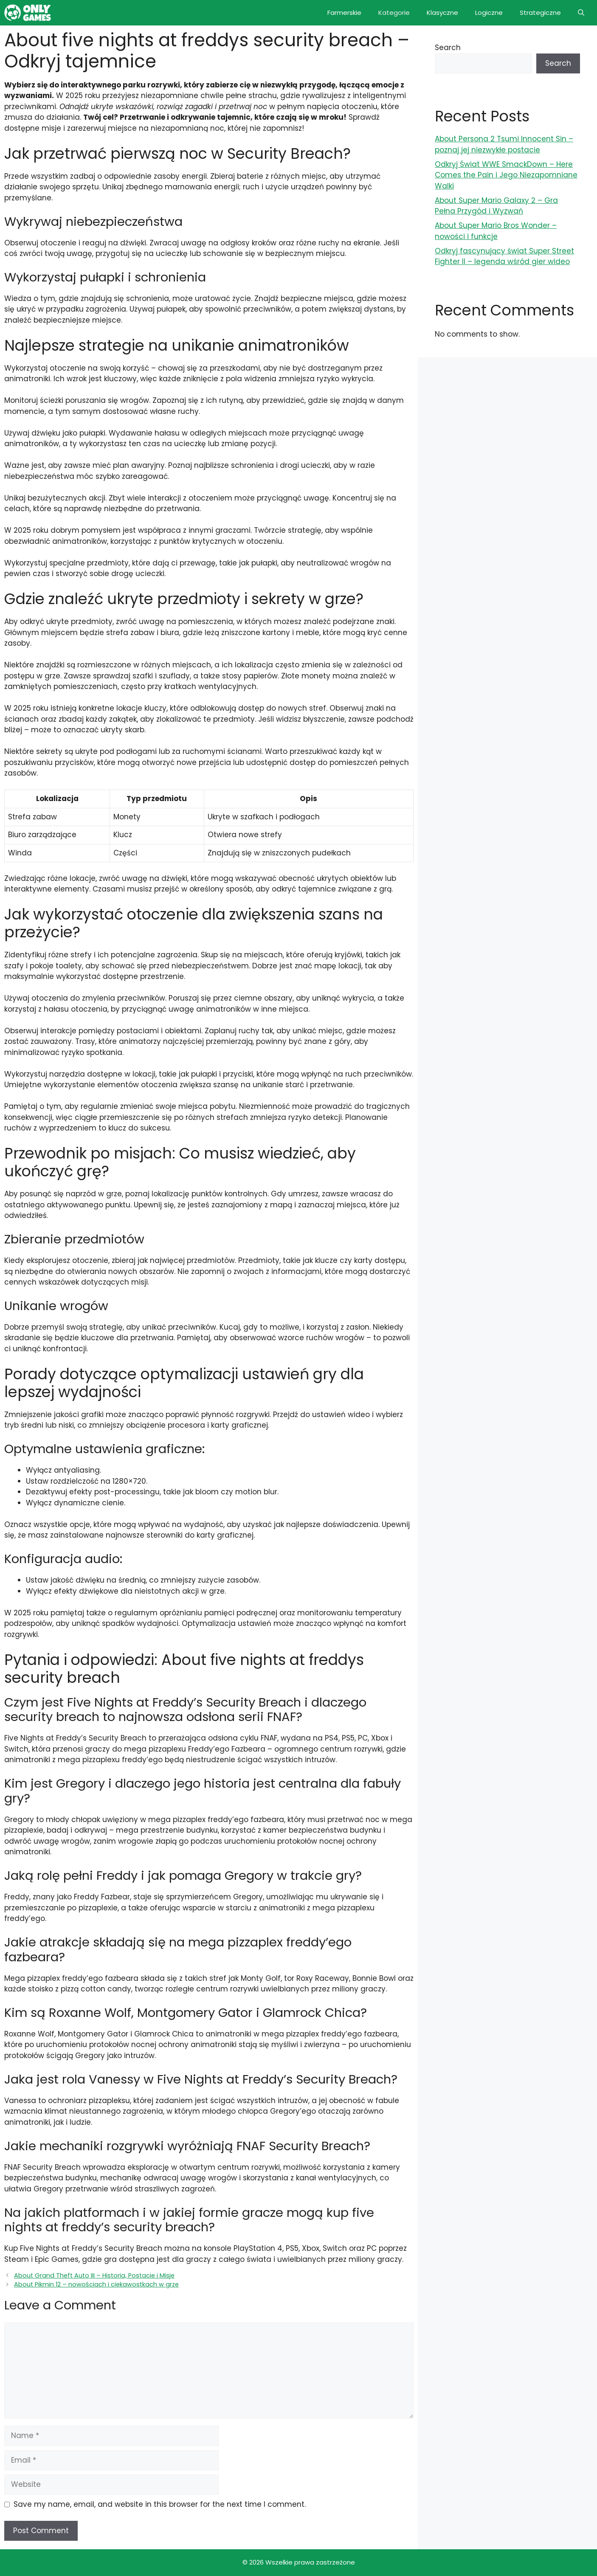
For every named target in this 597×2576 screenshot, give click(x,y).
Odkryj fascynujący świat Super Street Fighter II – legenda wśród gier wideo (504, 256)
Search (448, 47)
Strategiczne (540, 12)
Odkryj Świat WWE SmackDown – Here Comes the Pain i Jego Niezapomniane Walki (506, 175)
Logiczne (489, 12)
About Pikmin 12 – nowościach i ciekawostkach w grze (96, 2284)
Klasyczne (442, 12)
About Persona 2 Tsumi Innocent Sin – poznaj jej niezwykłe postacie (504, 144)
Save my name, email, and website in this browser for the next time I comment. (160, 2504)
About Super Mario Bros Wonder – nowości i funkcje (496, 231)
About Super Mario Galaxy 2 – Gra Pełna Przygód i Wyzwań (496, 206)
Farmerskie (344, 12)
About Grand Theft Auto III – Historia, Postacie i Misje (94, 2275)
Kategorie (394, 12)
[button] (581, 12)
